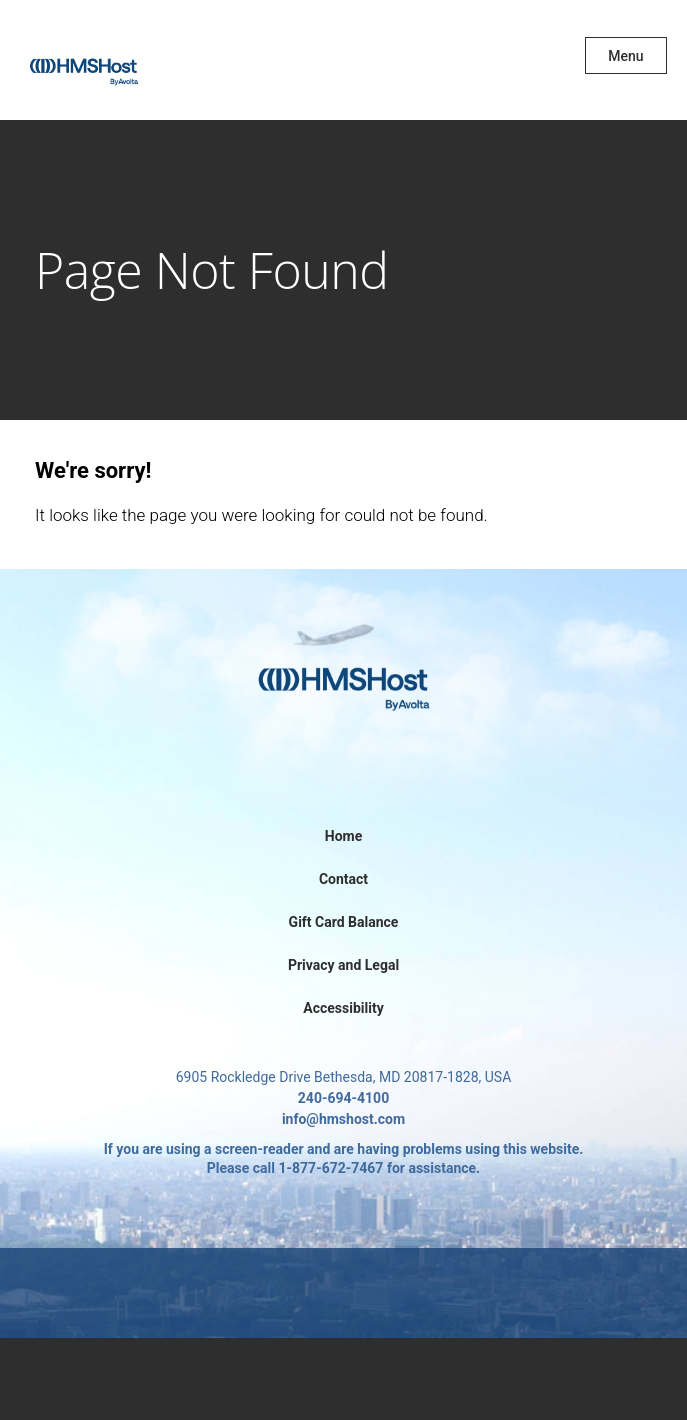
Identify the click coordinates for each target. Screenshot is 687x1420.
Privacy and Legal (343, 965)
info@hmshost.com (343, 1119)
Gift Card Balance (344, 922)
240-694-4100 (343, 1098)
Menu (625, 56)
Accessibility (343, 1008)
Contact (343, 879)
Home (343, 836)
